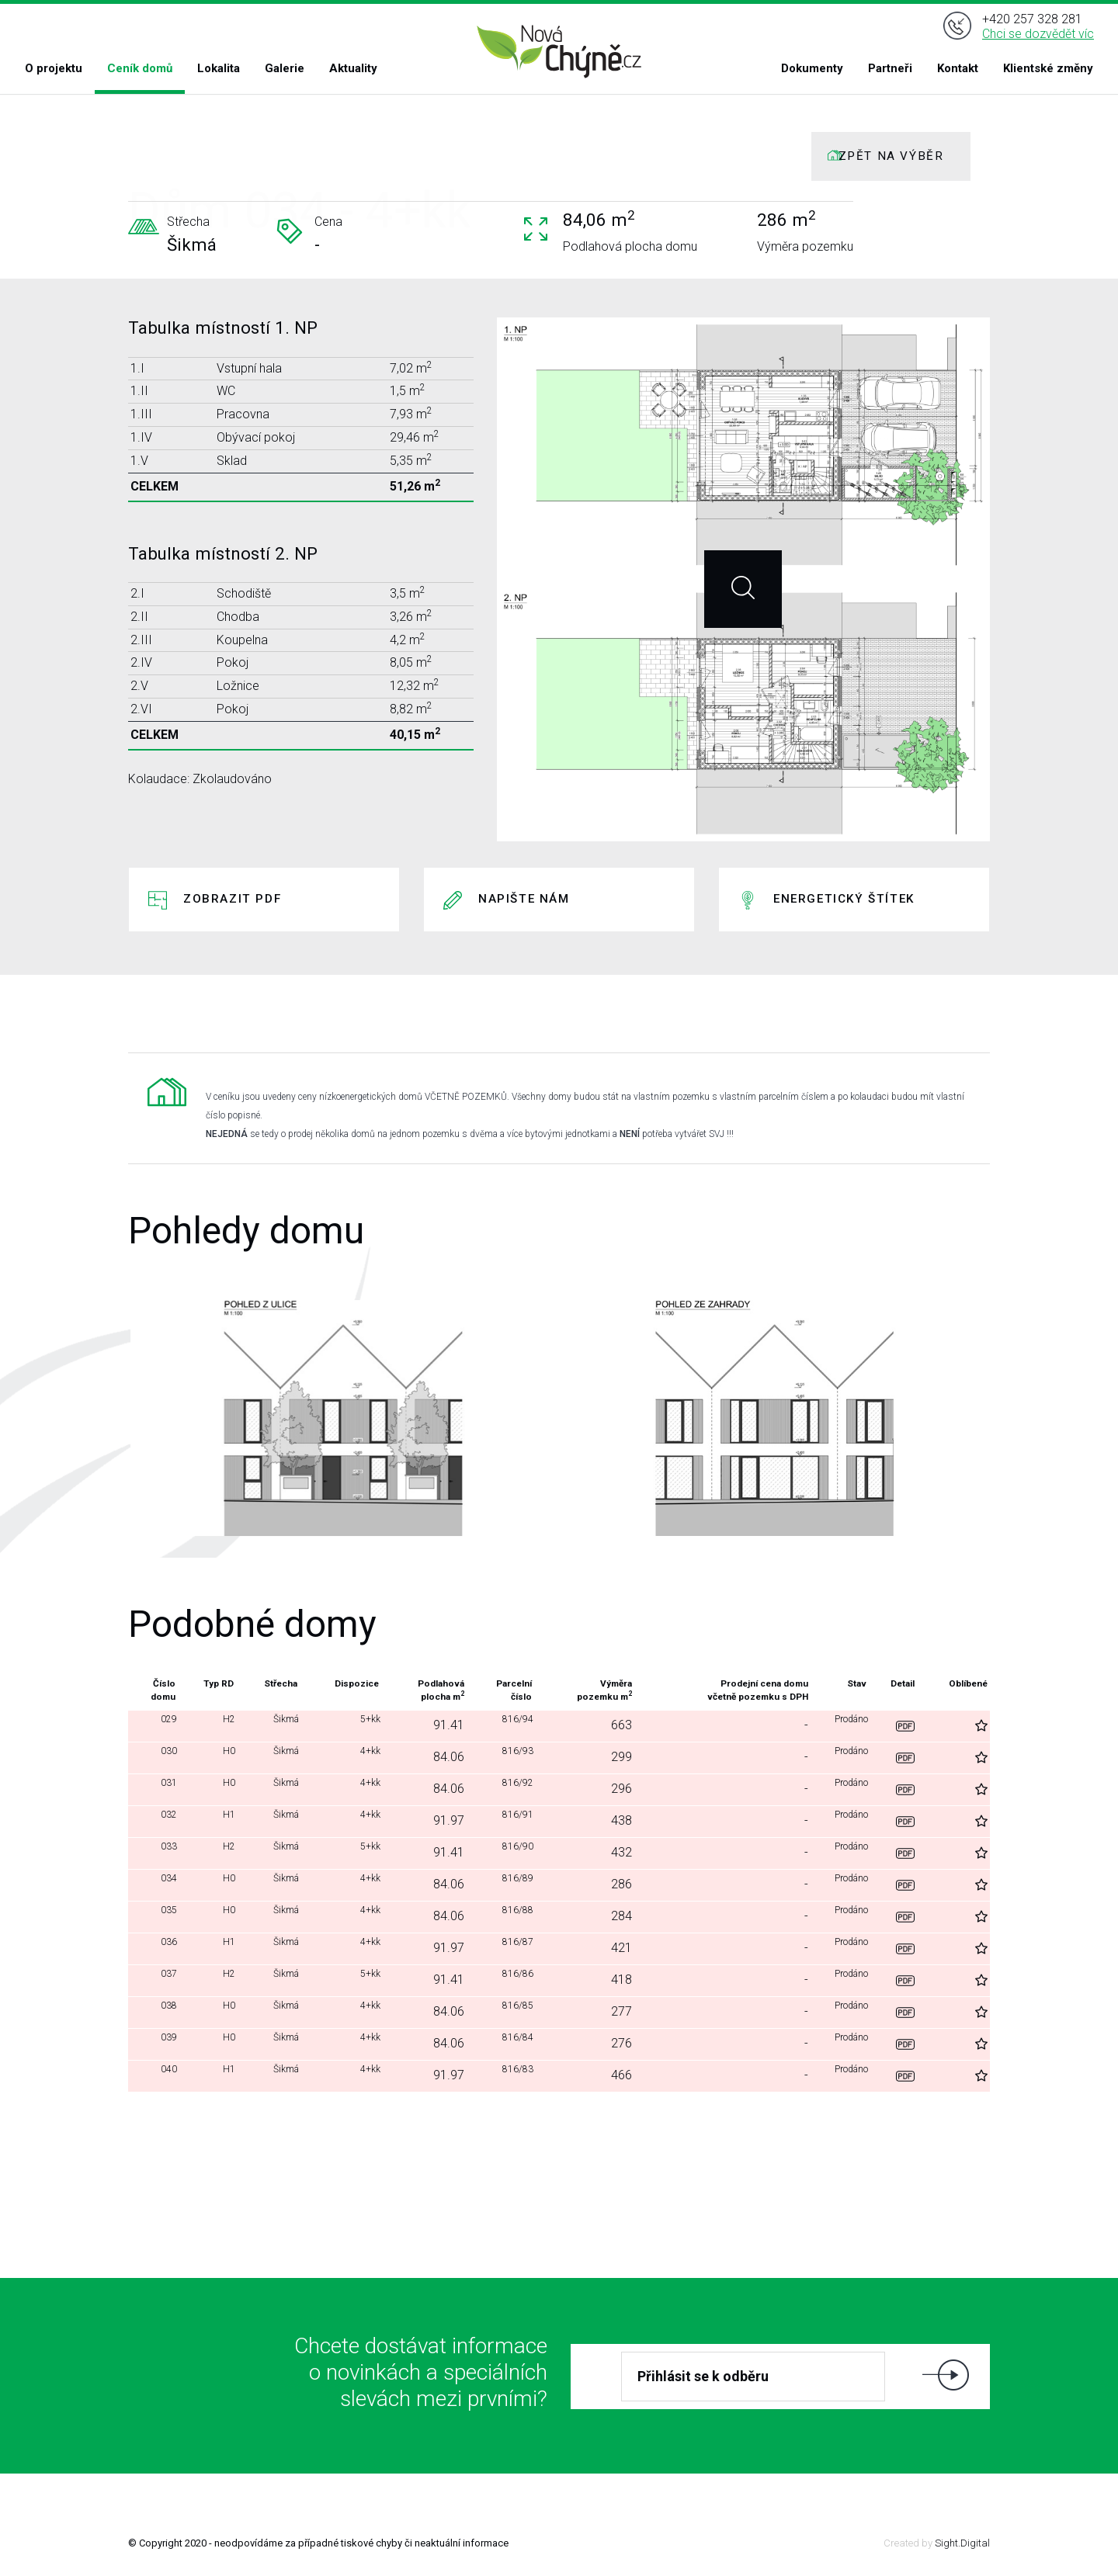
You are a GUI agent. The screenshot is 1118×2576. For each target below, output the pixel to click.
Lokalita (218, 68)
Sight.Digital (962, 2543)
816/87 (503, 1947)
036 (162, 1947)
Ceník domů (139, 68)
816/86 (503, 1979)
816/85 (503, 2011)
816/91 (503, 1820)
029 (162, 1725)
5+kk (355, 1725)
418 (607, 1979)
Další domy (557, 2134)
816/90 (503, 1852)
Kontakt (957, 68)
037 (162, 1979)
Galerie (284, 68)
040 (162, 2075)
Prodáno (848, 1725)
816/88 (503, 1916)
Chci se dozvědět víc (1038, 33)
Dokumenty (812, 68)
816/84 (503, 2043)
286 (607, 1884)
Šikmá (273, 1725)
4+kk (355, 1756)
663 (607, 1725)
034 (162, 1884)
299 (607, 1756)
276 (607, 2043)
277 (607, 2011)
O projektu (53, 68)
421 (607, 1947)
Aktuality (353, 68)
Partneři (890, 68)
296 (607, 1788)
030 (162, 1756)
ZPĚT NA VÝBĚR (891, 156)
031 (162, 1788)
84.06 (435, 1756)
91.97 (435, 1820)
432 (607, 1852)
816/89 (503, 1884)
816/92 (503, 1788)
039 (162, 2043)
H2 (221, 1725)
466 (607, 2075)
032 (162, 1820)
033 (162, 1852)
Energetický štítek (844, 899)
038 (162, 2011)
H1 (221, 1820)
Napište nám (524, 899)
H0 (221, 1756)
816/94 (503, 1725)
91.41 (435, 1725)
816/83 (503, 2075)
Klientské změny (1048, 68)
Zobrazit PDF (232, 899)
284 (607, 1916)
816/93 (503, 1756)
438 (607, 1820)
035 (162, 1916)
